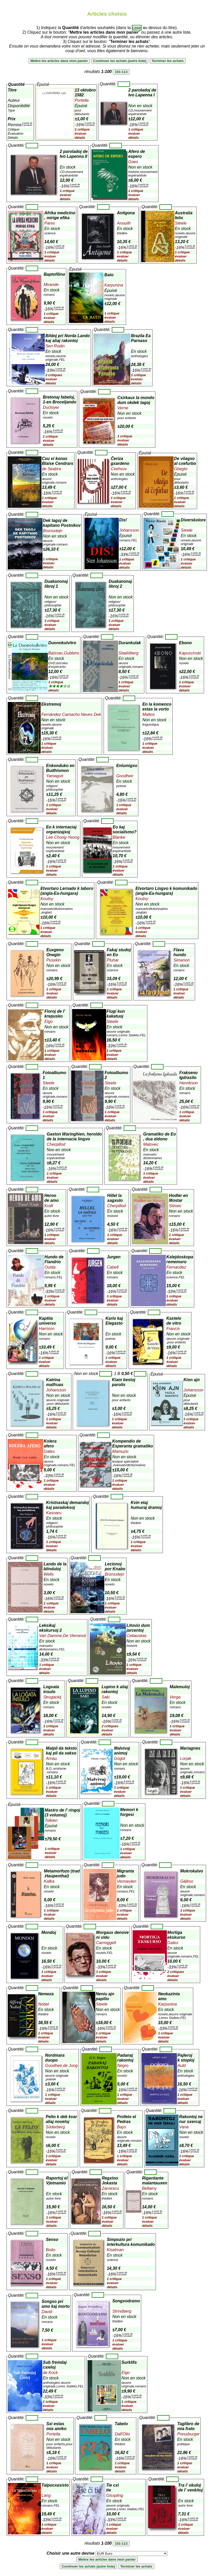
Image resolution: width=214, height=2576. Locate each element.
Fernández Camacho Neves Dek (71, 714)
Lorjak (185, 1758)
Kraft (48, 1206)
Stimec (175, 1206)
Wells (49, 1574)
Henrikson (188, 1083)
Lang (46, 2495)
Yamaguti (54, 776)
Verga (175, 1697)
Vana (184, 2127)
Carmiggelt (106, 1943)
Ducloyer (51, 407)
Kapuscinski (190, 653)
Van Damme (50, 1635)
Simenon (181, 960)
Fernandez (176, 1267)
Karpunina (113, 285)
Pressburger (188, 2434)
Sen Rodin (55, 346)
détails (80, 138)
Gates (49, 1451)
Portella (82, 100)
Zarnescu (110, 2188)
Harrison (46, 1328)
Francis (173, 1328)
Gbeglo (180, 469)
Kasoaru (54, 1513)
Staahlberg (128, 653)
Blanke (119, 837)
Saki (106, 1697)
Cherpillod (56, 1144)
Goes (133, 162)
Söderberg (55, 2127)
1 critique (82, 129)
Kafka (49, 1881)
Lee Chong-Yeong (62, 837)
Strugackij (52, 1697)
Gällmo (186, 1881)
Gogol (119, 1758)
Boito (50, 2250)
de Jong (70, 2065)
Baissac (55, 653)
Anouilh (124, 223)
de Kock (50, 2372)
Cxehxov (119, 469)
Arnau (51, 1758)
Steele (180, 223)
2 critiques (53, 375)
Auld (181, 2065)
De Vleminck (74, 1635)
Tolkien (51, 1820)
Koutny (46, 899)
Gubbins (71, 653)
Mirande (51, 284)
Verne (122, 408)
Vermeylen (126, 1881)
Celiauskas (136, 1635)
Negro (123, 2065)
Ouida (50, 1267)
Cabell (112, 1267)
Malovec (151, 1144)
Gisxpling (114, 2495)
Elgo (48, 1021)
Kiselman (115, 2250)
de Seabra (51, 469)
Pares (49, 223)
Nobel (43, 2004)
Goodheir (124, 776)
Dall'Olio (122, 2434)
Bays (121, 2127)
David (47, 2312)
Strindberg (121, 2311)
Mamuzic (120, 1451)
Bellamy (149, 2188)
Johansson (129, 530)
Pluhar (113, 960)
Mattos (148, 714)
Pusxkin (53, 960)
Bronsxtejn (53, 531)
